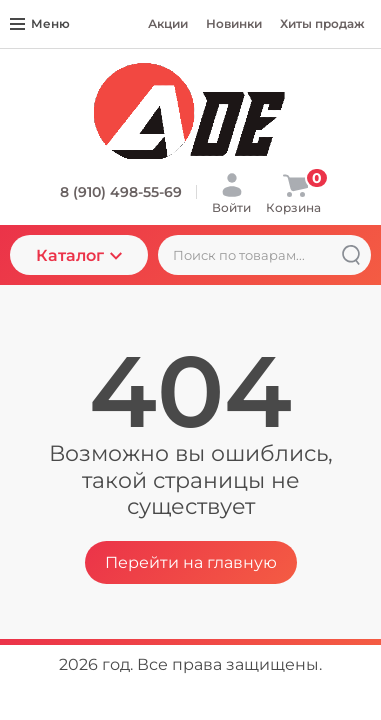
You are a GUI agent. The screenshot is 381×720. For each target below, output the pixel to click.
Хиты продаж (322, 23)
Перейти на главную (191, 562)
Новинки (234, 23)
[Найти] (351, 255)
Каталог (79, 255)
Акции (168, 23)
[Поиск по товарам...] (264, 255)
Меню (40, 23)
